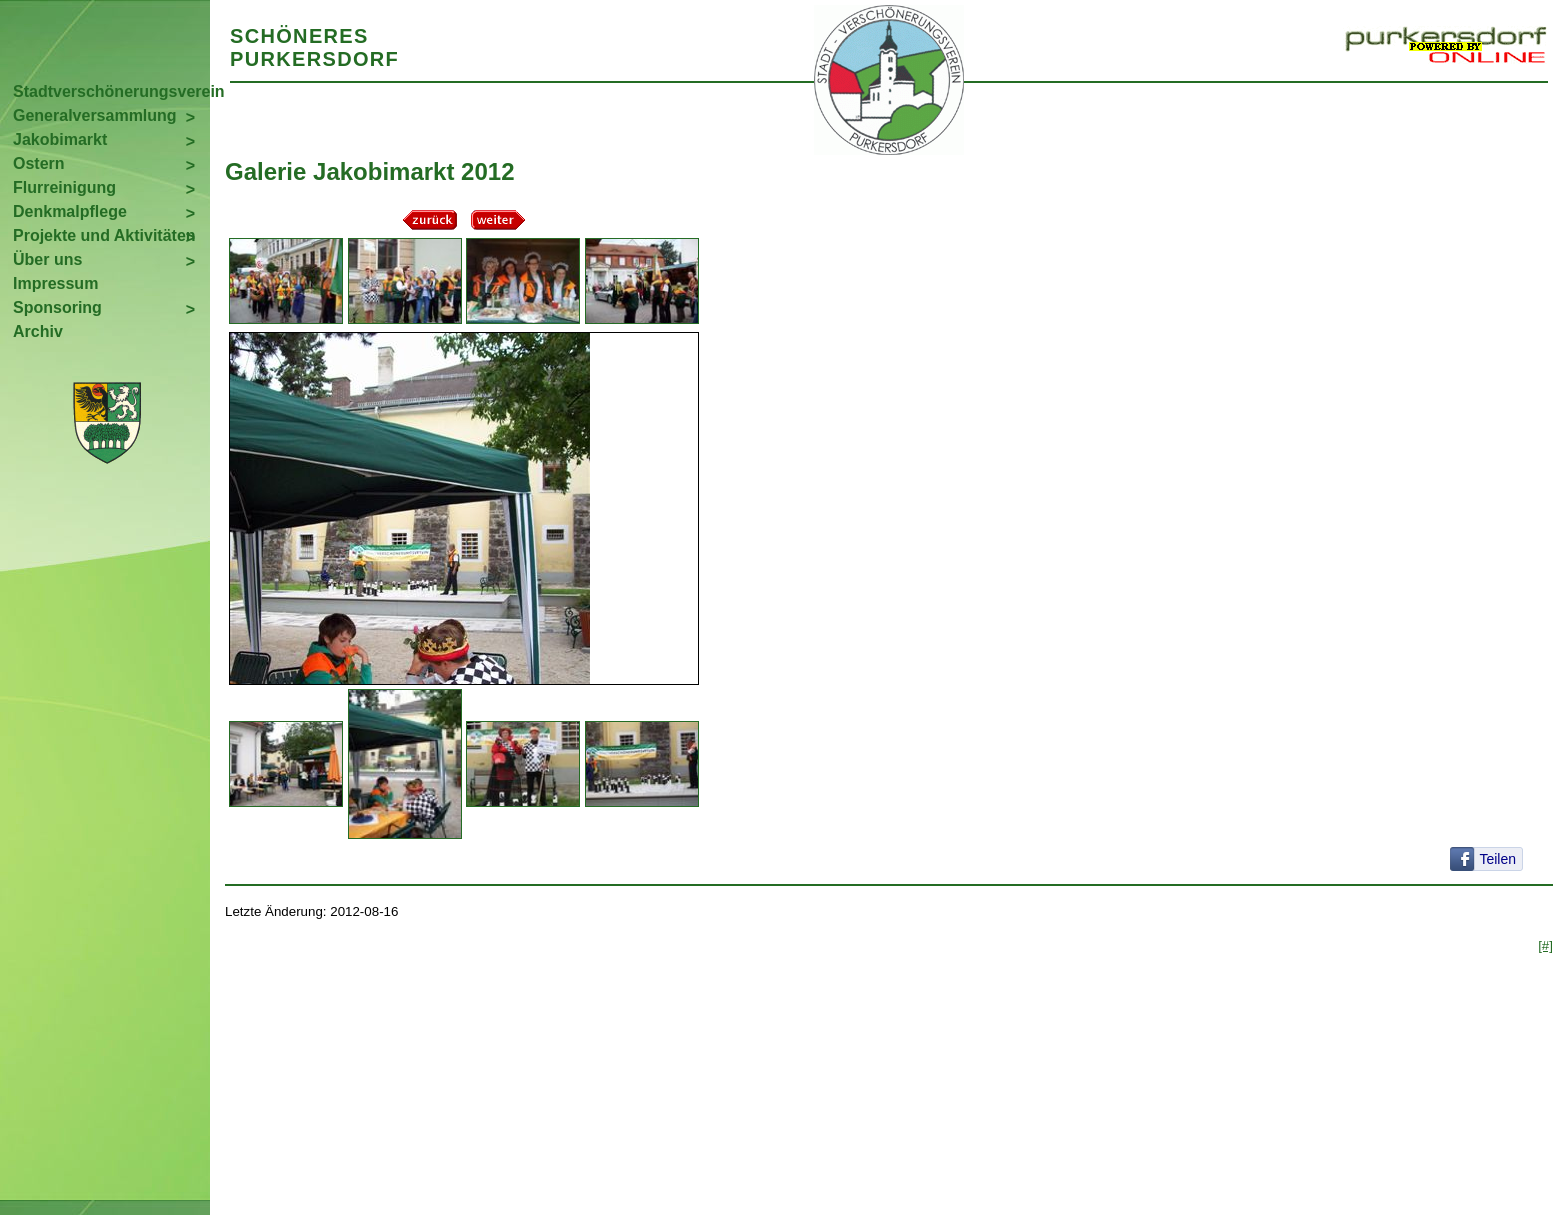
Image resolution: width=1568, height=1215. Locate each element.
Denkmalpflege (70, 211)
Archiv (38, 331)
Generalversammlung (95, 115)
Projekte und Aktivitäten (104, 235)
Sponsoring (57, 307)
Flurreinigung (64, 187)
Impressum (55, 283)
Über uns (47, 259)
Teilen (1497, 859)
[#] (1545, 945)
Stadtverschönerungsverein (111, 91)
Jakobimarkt (60, 139)
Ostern (39, 163)
